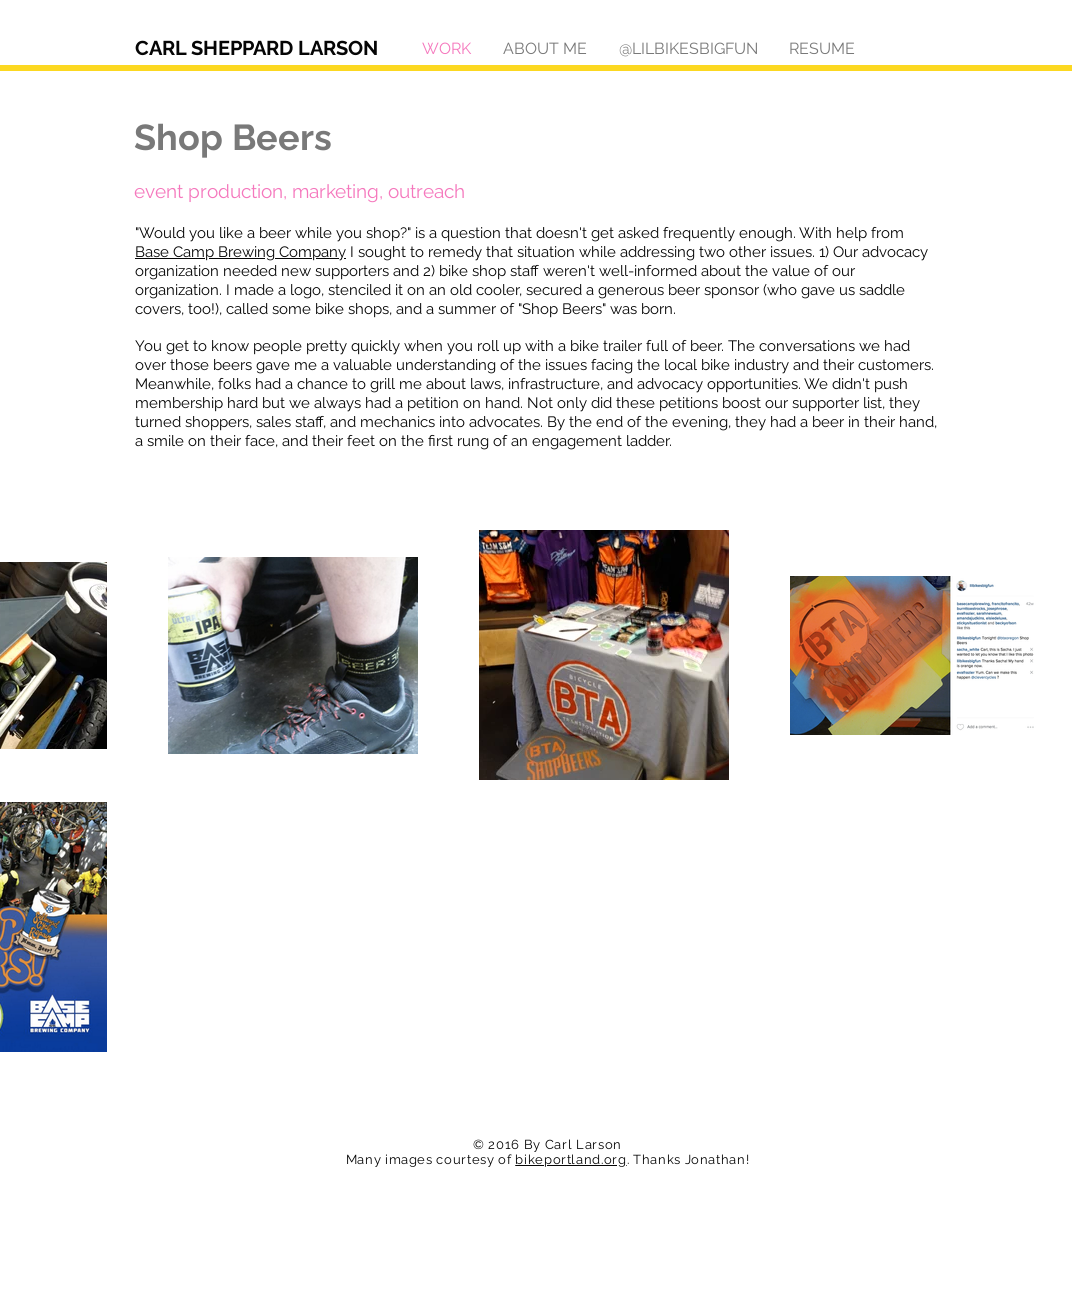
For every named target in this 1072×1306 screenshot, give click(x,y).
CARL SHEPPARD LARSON (256, 48)
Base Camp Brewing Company (240, 252)
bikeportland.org (570, 1159)
